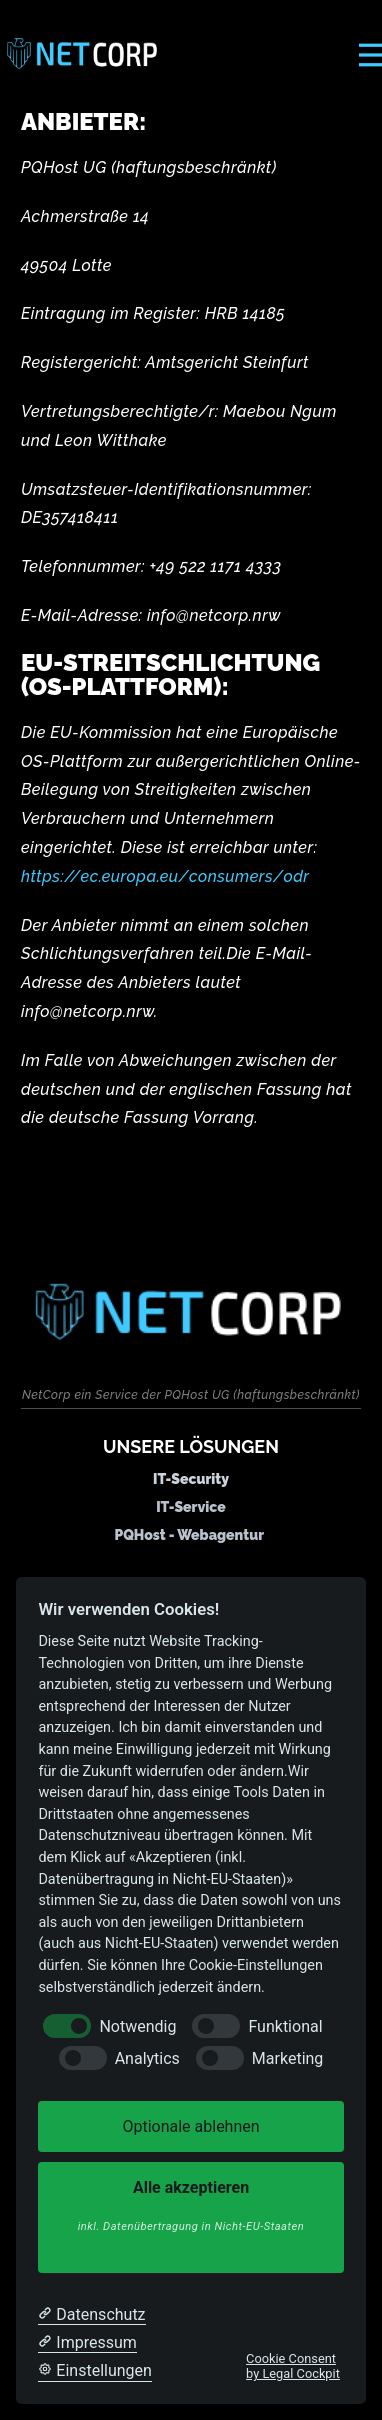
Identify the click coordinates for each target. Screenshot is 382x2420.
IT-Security (191, 1479)
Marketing (287, 2058)
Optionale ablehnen (190, 2126)
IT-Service (191, 1507)
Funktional (285, 2026)
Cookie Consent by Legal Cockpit (293, 2366)
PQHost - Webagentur (189, 1535)
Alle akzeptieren (191, 2207)
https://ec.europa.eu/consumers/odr (165, 876)
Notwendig (137, 2026)
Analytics (147, 2058)
